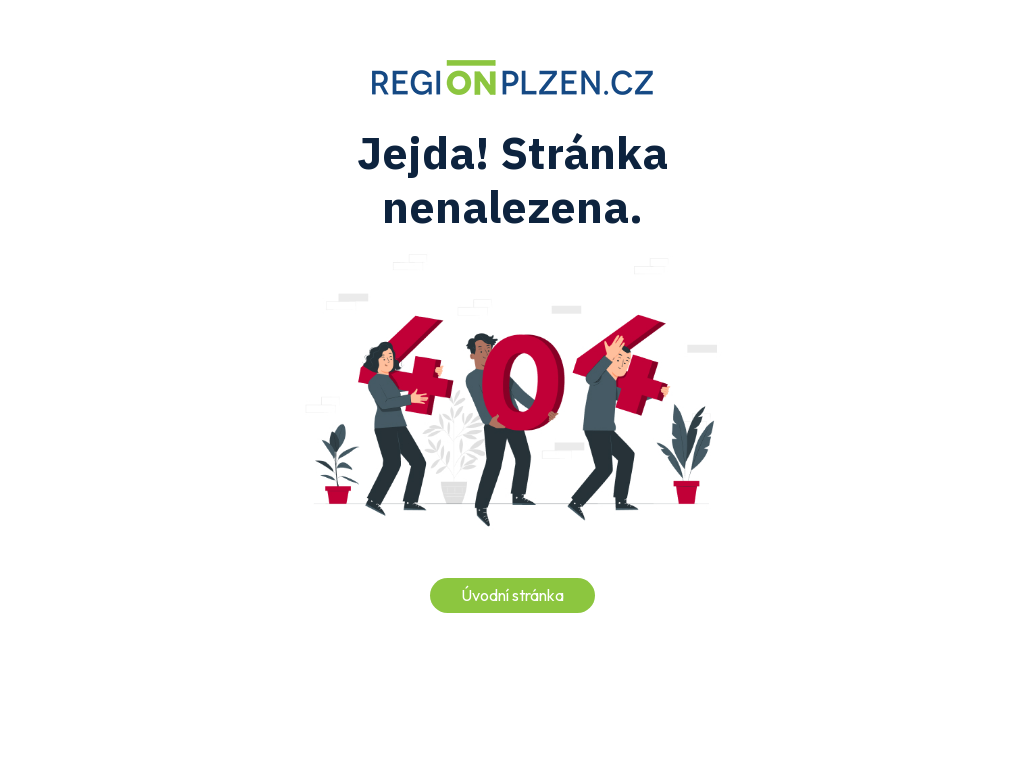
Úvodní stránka (512, 595)
